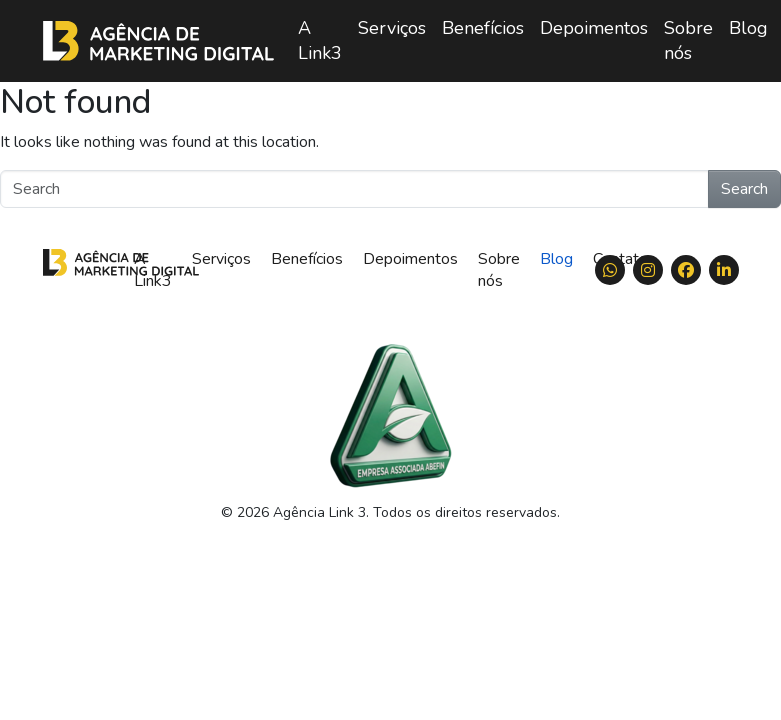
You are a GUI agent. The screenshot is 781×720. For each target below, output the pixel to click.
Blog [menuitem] (748, 28)
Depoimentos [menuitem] (594, 28)
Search (744, 189)
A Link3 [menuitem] (320, 40)
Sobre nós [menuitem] (688, 40)
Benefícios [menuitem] (483, 28)
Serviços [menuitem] (392, 28)
